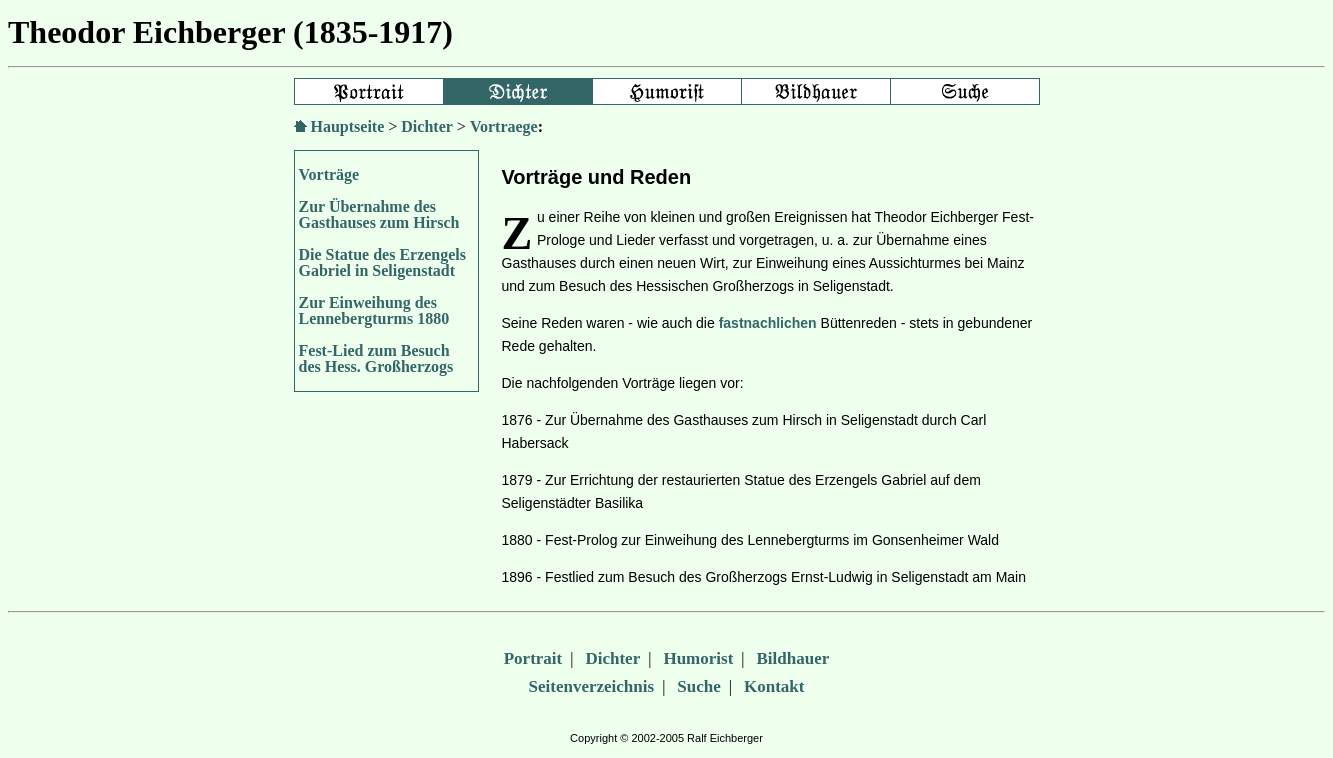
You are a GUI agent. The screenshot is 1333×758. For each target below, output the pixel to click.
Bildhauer (793, 658)
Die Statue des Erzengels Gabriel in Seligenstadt (383, 262)
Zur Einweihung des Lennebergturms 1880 (374, 310)
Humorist (698, 658)
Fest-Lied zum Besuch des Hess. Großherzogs (376, 358)
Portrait (533, 658)
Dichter (427, 126)
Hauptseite (348, 126)
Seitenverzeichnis (592, 686)
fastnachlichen (768, 323)
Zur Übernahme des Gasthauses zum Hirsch (379, 214)
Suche (698, 686)
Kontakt (774, 686)
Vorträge (329, 174)
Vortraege (504, 126)
